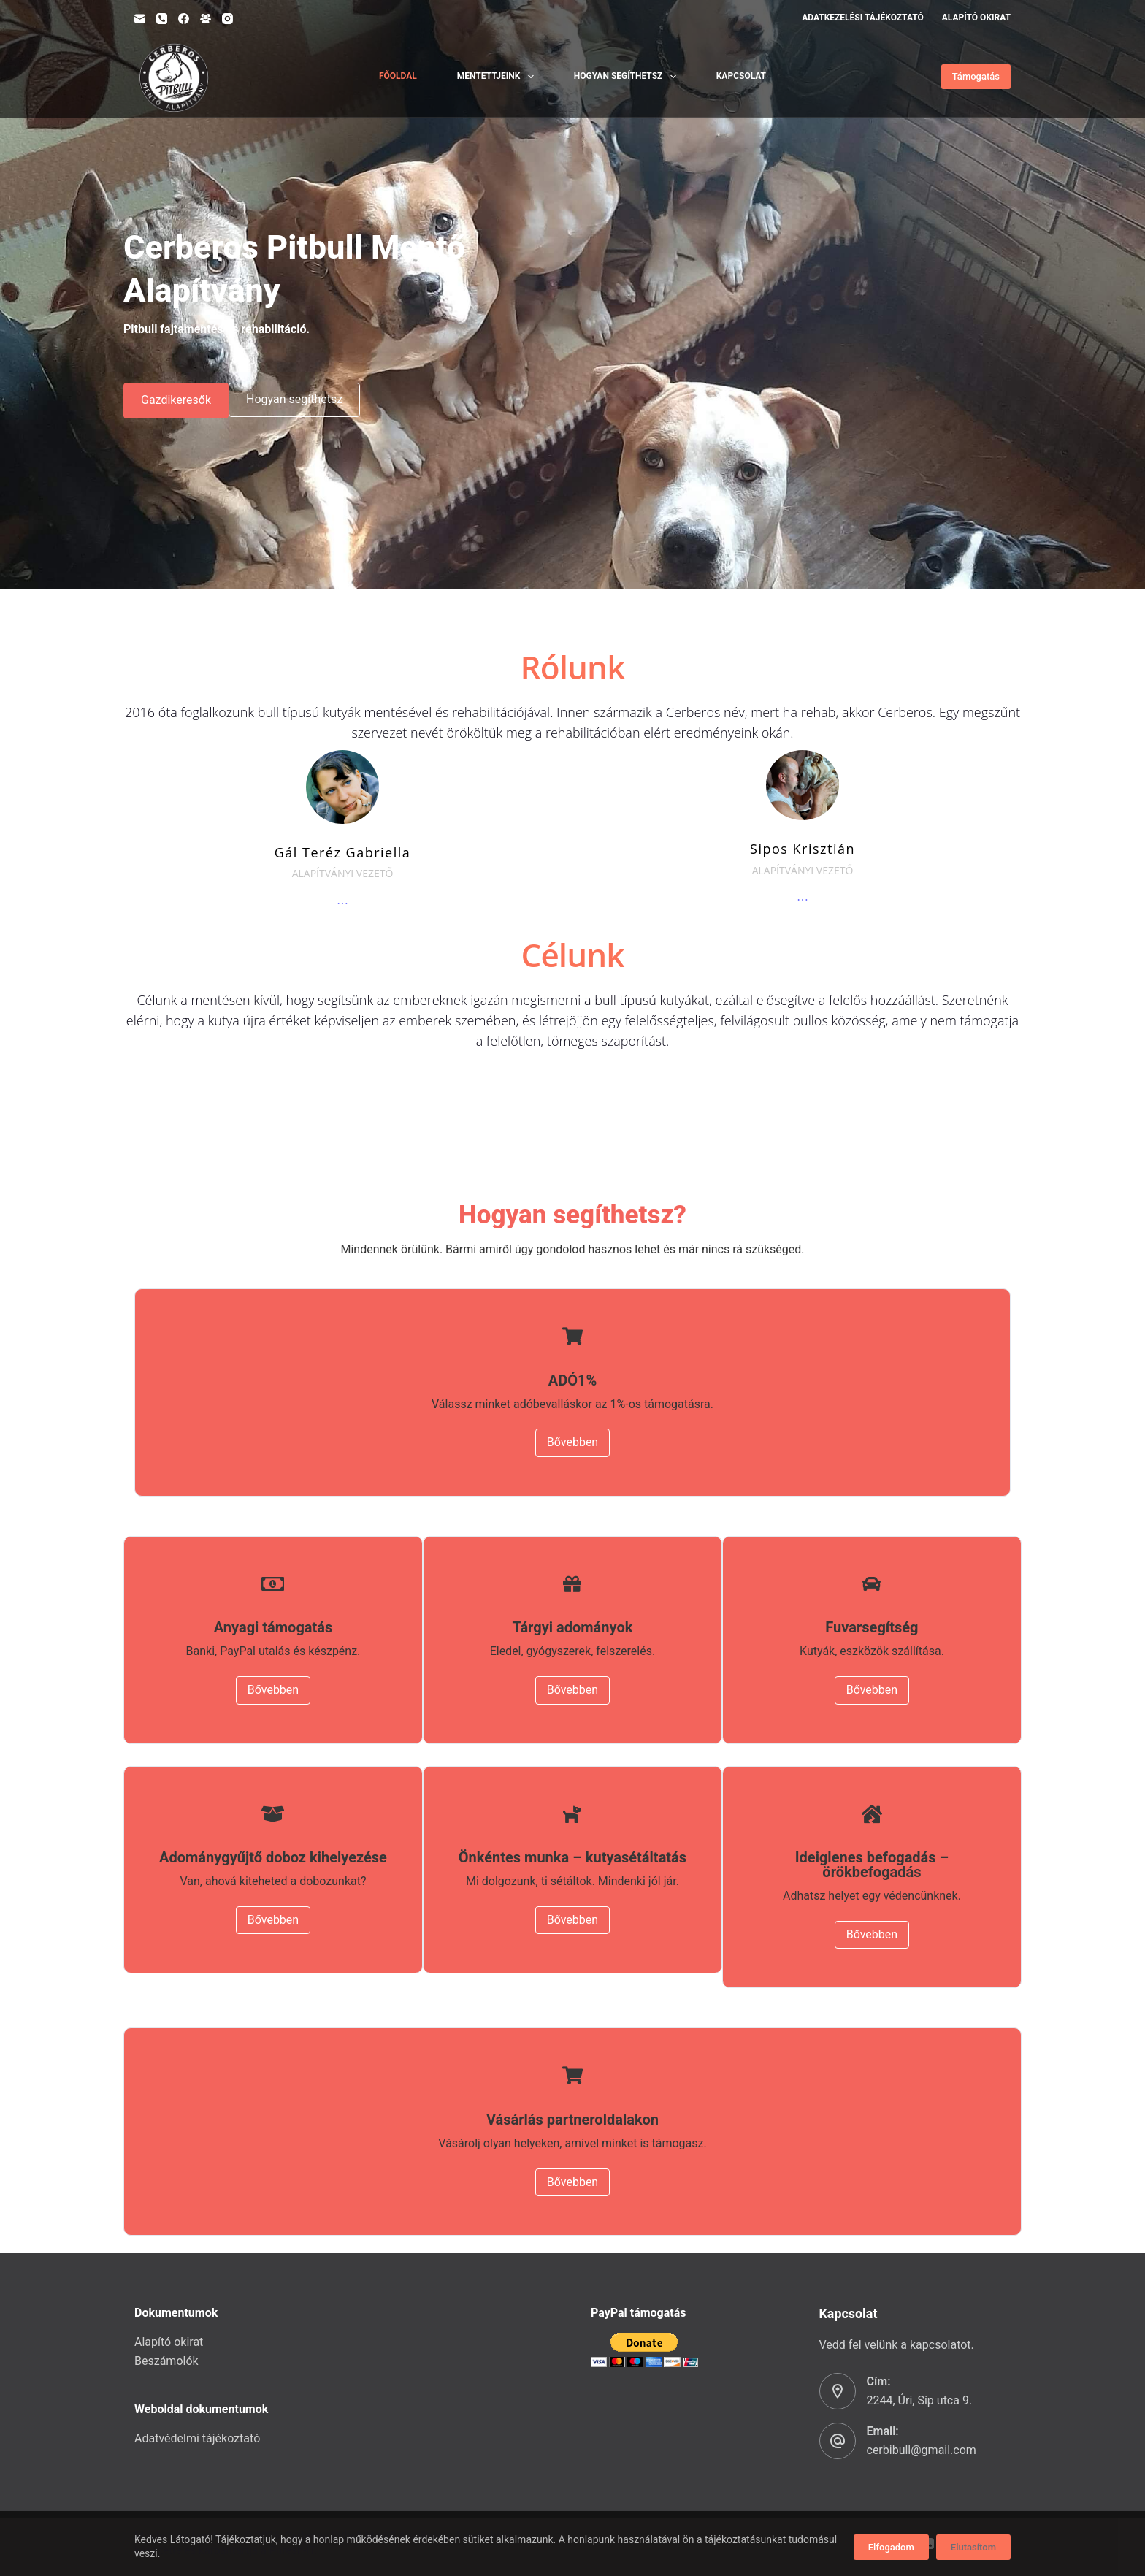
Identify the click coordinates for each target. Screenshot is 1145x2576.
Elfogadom (891, 2547)
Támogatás (976, 76)
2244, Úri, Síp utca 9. (920, 2400)
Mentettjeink (498, 76)
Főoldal (398, 76)
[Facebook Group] (205, 18)
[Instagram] (227, 18)
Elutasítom (973, 2547)
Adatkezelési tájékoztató (863, 17)
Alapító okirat (976, 17)
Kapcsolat (741, 76)
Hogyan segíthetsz (628, 76)
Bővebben (572, 1442)
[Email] (139, 18)
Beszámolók (166, 2361)
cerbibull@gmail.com (921, 2450)
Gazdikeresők (176, 400)
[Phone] (161, 18)
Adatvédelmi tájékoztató (197, 2438)
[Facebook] (183, 18)
